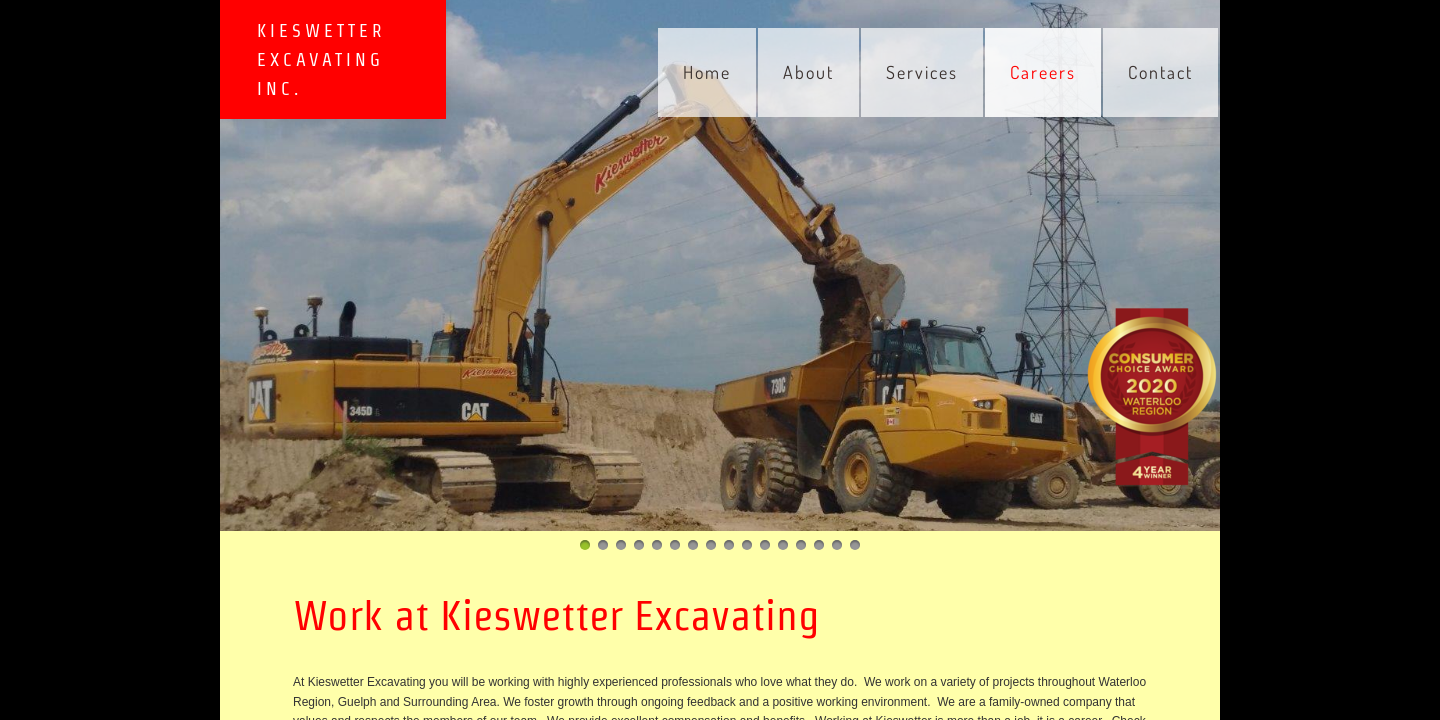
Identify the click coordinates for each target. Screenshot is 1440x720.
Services (922, 72)
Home (707, 72)
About (808, 72)
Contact (1160, 72)
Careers (1043, 72)
